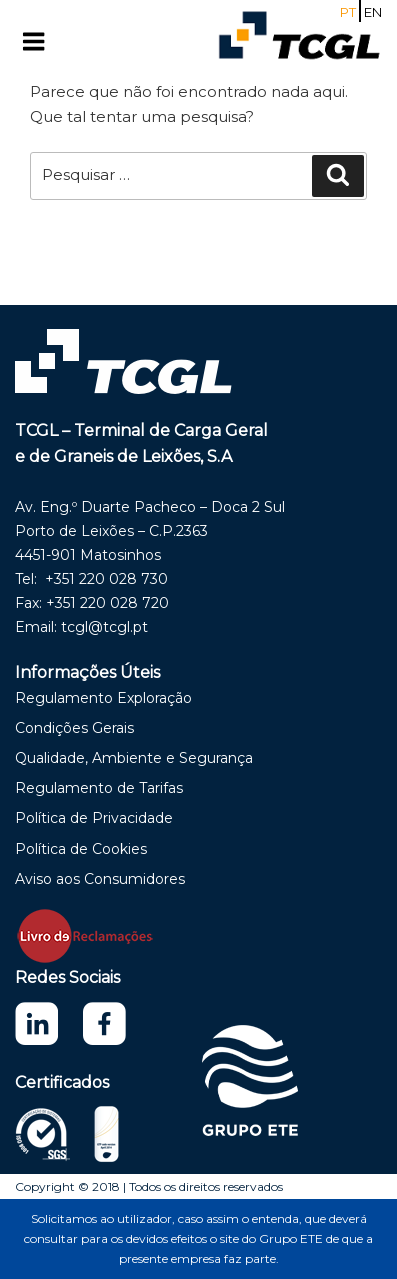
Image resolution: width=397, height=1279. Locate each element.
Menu (54, 41)
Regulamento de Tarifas (99, 788)
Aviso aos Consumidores (100, 879)
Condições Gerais (74, 728)
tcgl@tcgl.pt (104, 627)
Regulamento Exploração (103, 698)
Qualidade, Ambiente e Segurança (134, 758)
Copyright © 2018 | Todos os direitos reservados (149, 1186)
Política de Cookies (81, 849)
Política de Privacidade (94, 818)
